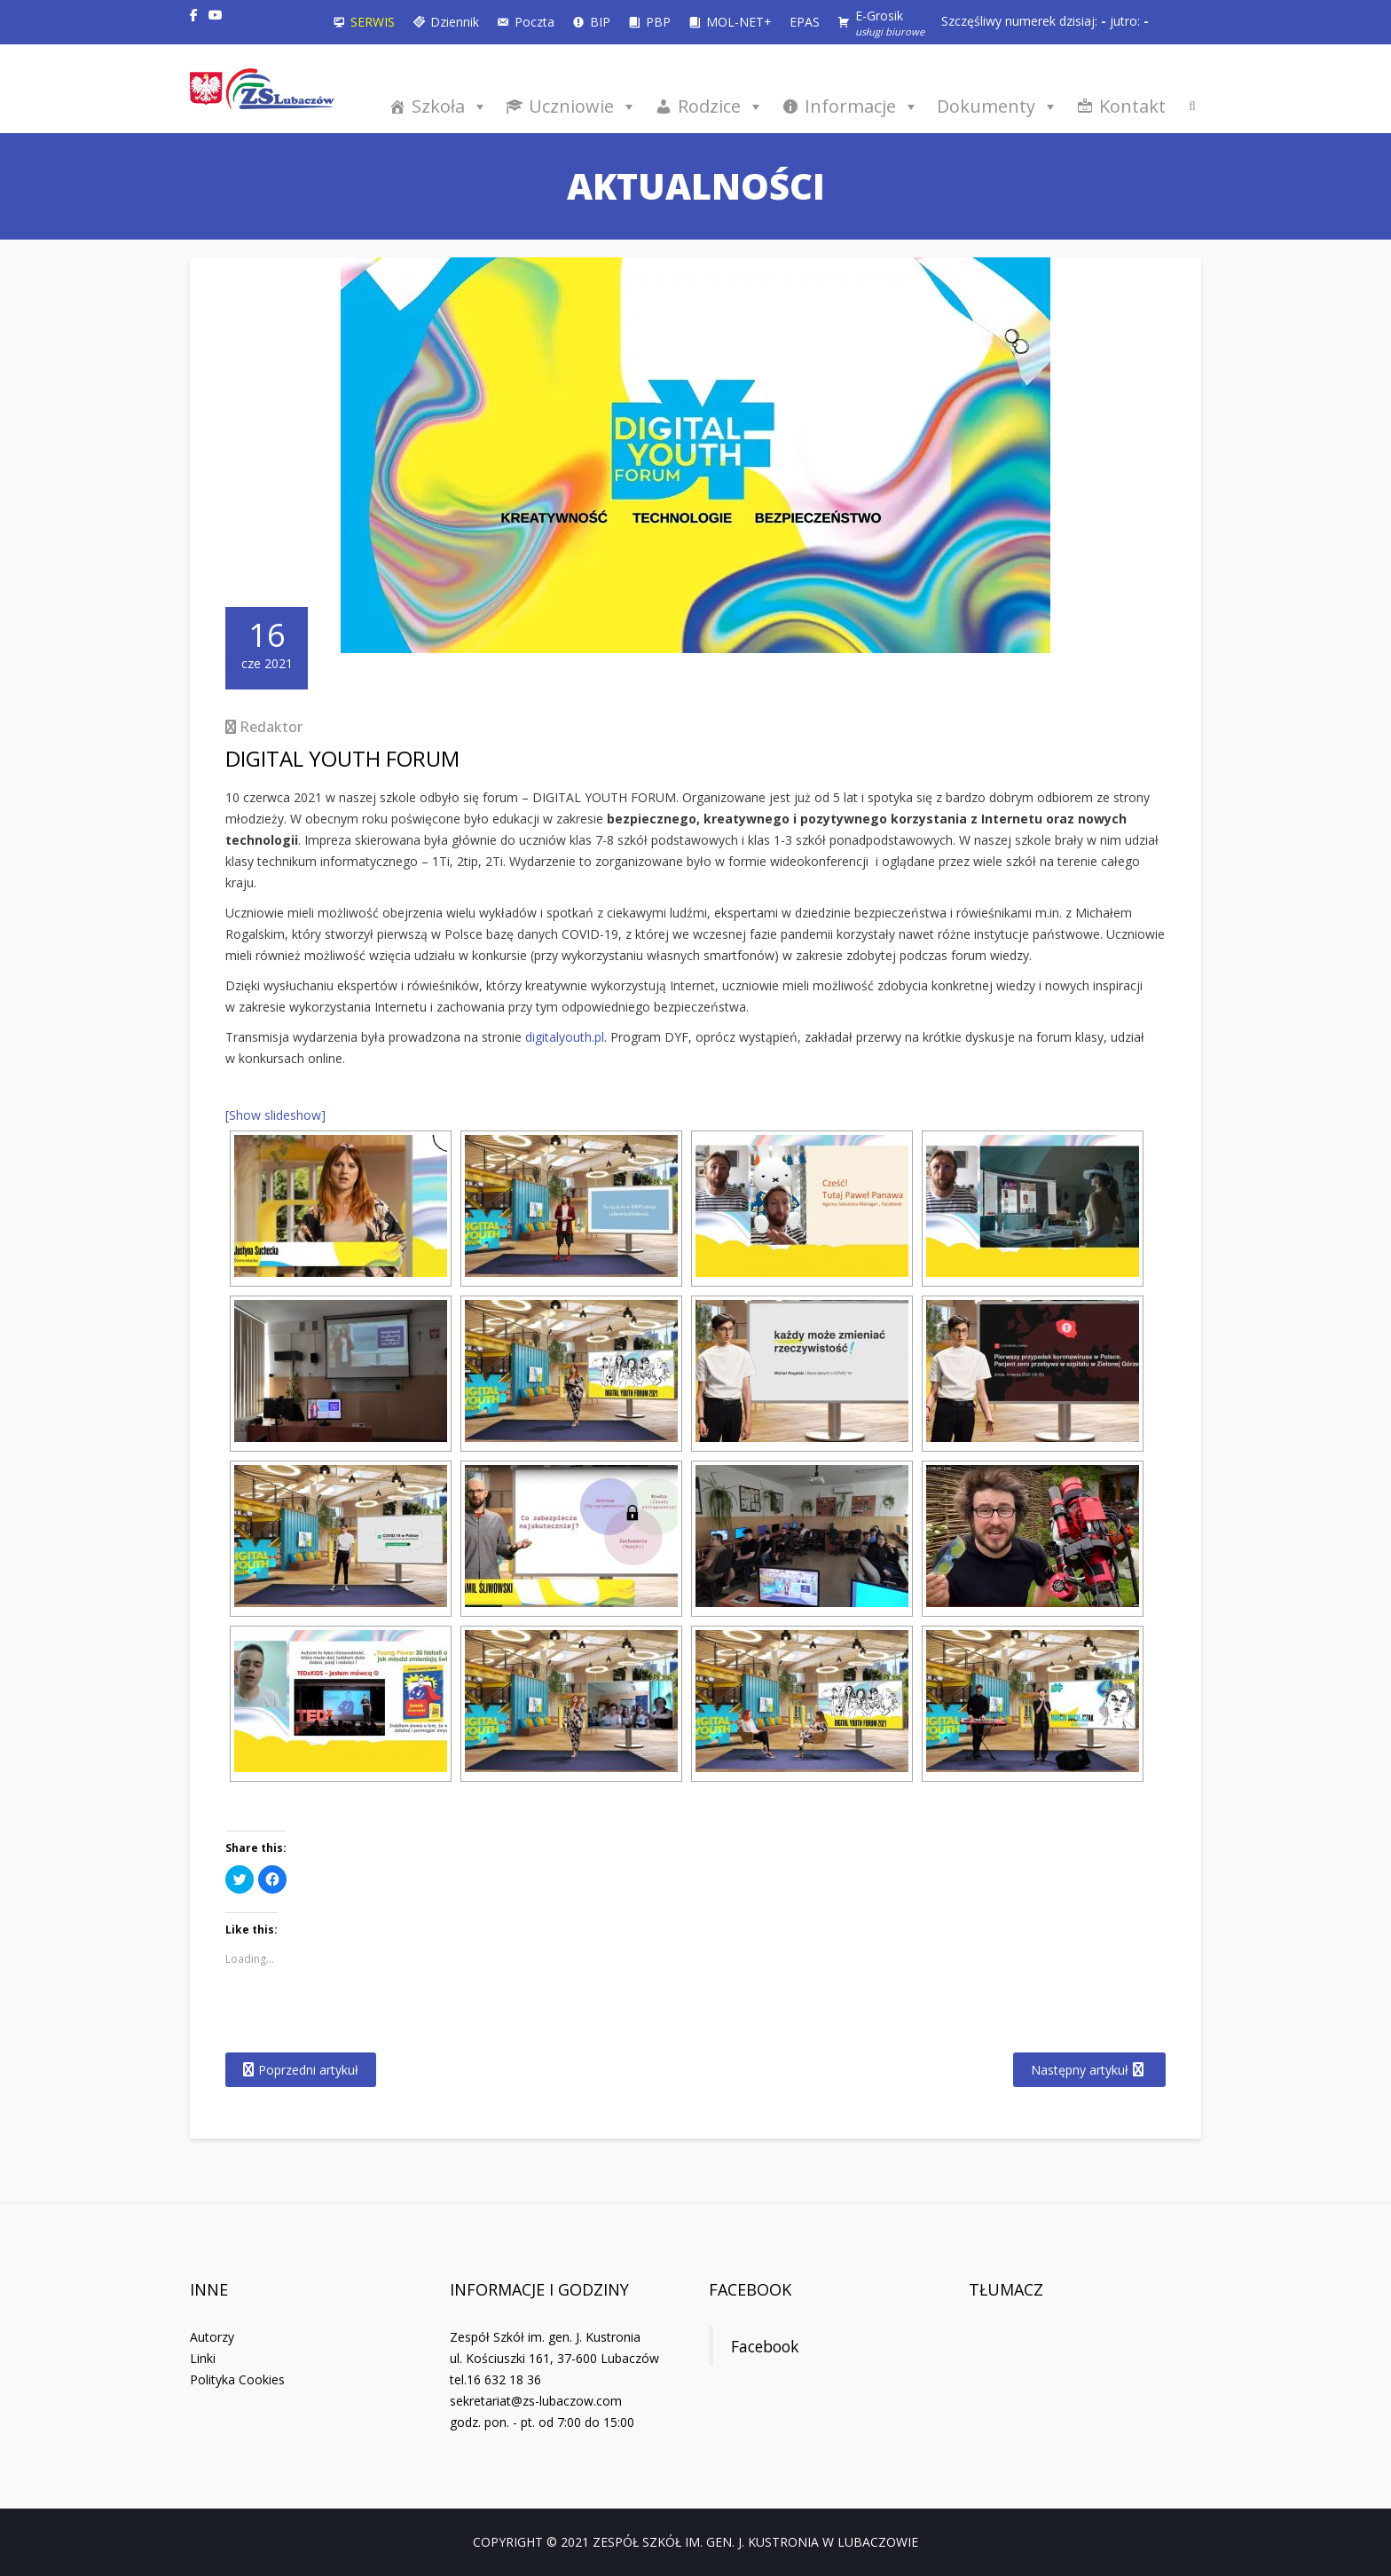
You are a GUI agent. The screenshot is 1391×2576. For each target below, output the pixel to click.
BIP (600, 21)
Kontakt (1132, 106)
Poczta (534, 21)
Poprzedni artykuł (308, 2069)
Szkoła (450, 106)
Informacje (862, 106)
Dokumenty (997, 106)
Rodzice (721, 106)
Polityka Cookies (237, 2379)
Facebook (750, 2289)
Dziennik (454, 21)
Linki (203, 2358)
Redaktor (271, 727)
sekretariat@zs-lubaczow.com (536, 2400)
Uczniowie (583, 106)
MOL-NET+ (739, 21)
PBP (658, 21)
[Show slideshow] (275, 1115)
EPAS (805, 21)
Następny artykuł (1079, 2069)
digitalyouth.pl (564, 1036)
